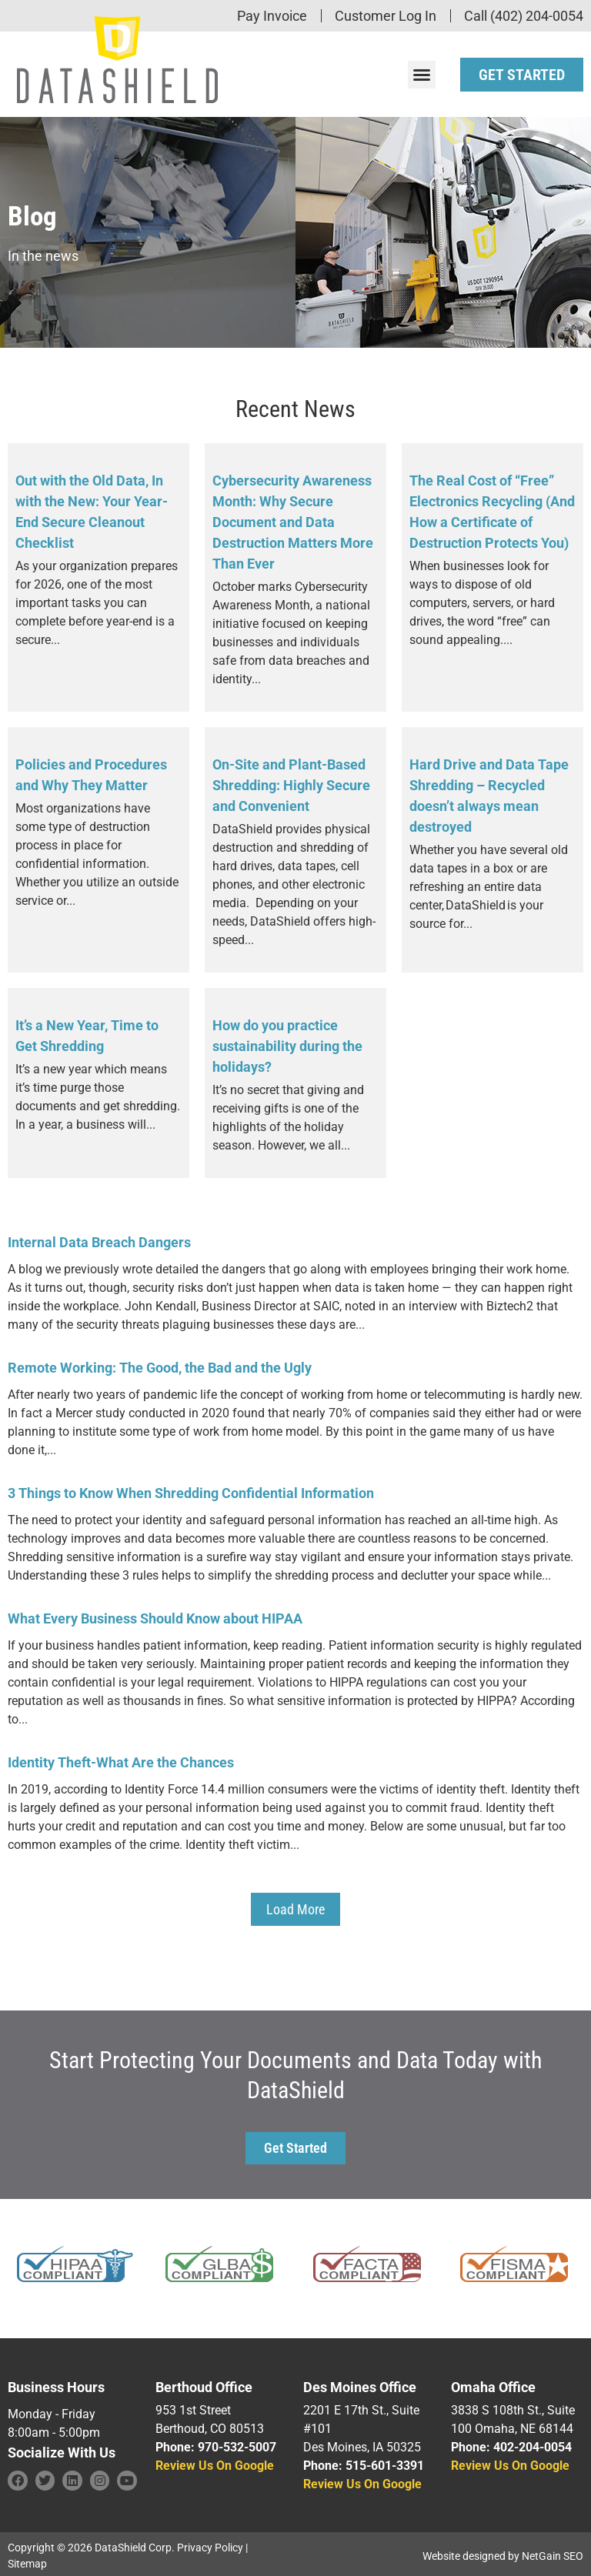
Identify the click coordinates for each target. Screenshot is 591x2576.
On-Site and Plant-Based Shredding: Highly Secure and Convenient (291, 781)
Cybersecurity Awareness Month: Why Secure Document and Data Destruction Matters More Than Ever (292, 518)
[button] (422, 72)
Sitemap (27, 2560)
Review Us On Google (214, 2461)
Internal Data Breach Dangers (99, 1238)
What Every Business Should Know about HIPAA (155, 1615)
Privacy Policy (210, 2544)
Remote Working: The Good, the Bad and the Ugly (160, 1364)
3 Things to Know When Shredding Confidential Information (191, 1489)
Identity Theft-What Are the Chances (121, 1758)
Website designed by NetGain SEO (502, 2552)
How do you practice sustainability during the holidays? (287, 1042)
